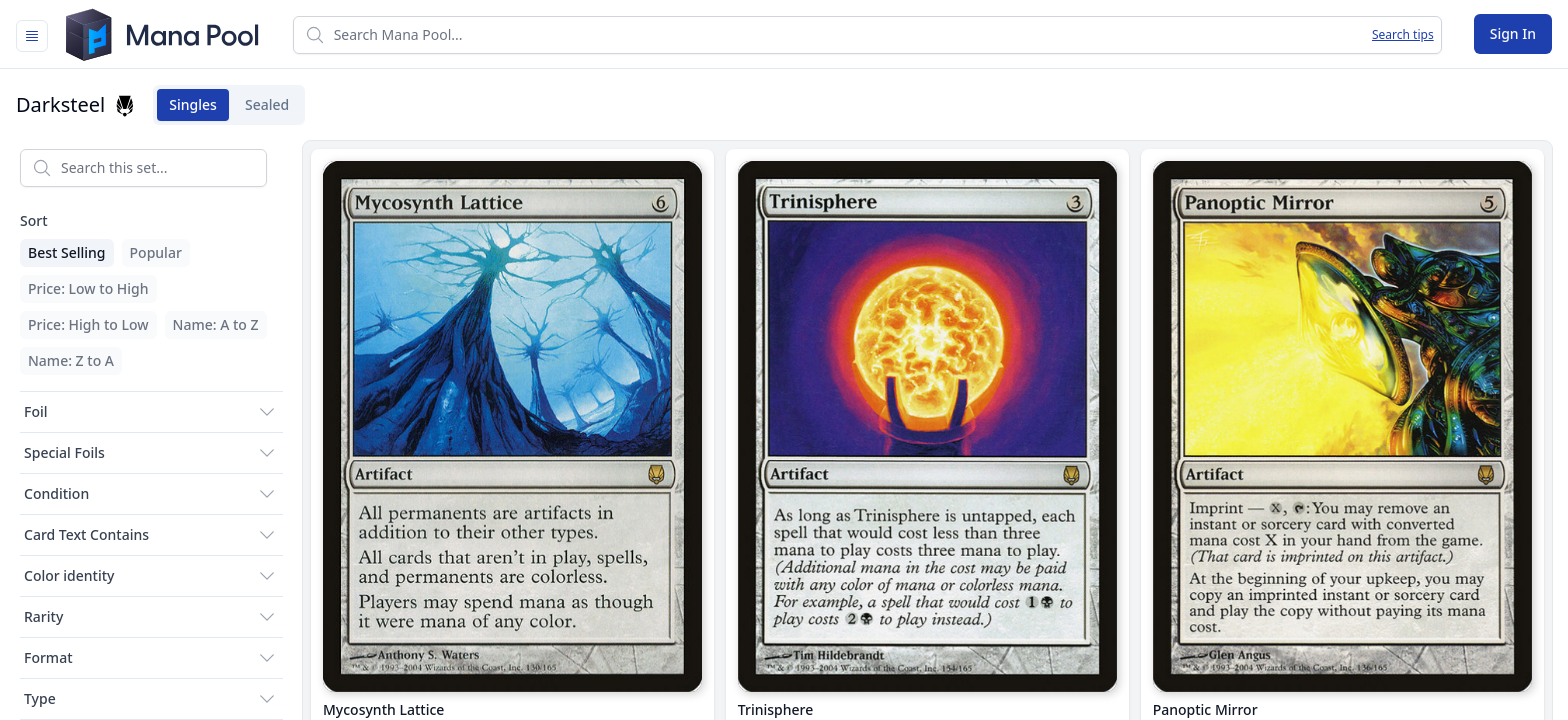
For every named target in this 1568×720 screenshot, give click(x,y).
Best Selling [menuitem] (67, 252)
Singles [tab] (199, 105)
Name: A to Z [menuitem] (216, 324)
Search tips (1403, 35)
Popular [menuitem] (156, 252)
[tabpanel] (784, 426)
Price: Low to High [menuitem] (88, 288)
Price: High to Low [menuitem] (88, 324)
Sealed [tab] (273, 105)
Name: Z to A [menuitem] (71, 360)
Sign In (1513, 33)
